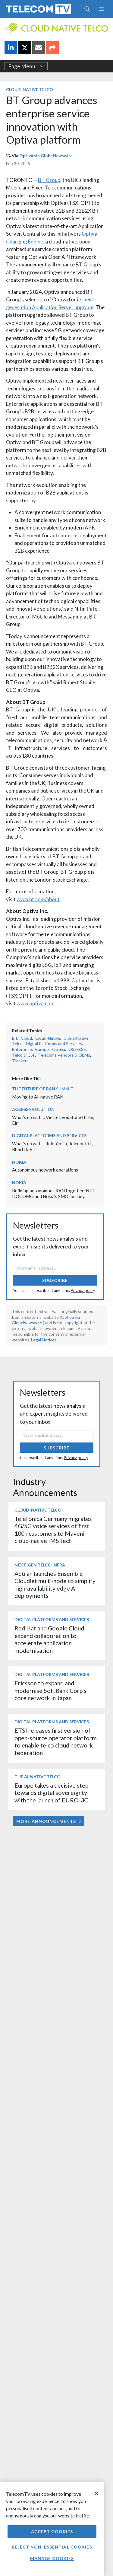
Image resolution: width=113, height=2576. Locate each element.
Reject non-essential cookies (52, 2546)
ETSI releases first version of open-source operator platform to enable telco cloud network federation (55, 1741)
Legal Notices (44, 1339)
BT (14, 1038)
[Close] (96, 2493)
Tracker (19, 1060)
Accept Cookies (52, 2531)
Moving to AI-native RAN (37, 1096)
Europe (42, 1049)
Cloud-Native (47, 1038)
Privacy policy (83, 1290)
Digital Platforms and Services (54, 1043)
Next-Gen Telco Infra (39, 1564)
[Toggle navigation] (101, 9)
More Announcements (48, 1821)
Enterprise (22, 1049)
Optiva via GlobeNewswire (46, 155)
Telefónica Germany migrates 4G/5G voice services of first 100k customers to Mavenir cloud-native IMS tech (53, 1529)
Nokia (19, 1162)
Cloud (26, 1038)
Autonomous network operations (45, 1169)
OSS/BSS (77, 1049)
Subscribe (55, 1280)
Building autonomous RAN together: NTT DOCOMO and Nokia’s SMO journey (53, 1193)
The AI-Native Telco (37, 1776)
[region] (52, 2529)
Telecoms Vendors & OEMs (64, 1054)
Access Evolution (33, 1109)
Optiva (58, 1049)
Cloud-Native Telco (29, 89)
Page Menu (26, 66)
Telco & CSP (23, 1054)
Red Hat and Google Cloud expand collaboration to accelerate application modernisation (49, 1639)
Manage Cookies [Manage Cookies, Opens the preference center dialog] (52, 2558)
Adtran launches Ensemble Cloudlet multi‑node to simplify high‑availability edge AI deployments (55, 1584)
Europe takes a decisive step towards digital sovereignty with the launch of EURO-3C (51, 1793)
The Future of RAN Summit (43, 1088)
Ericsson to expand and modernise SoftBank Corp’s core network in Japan (50, 1690)
